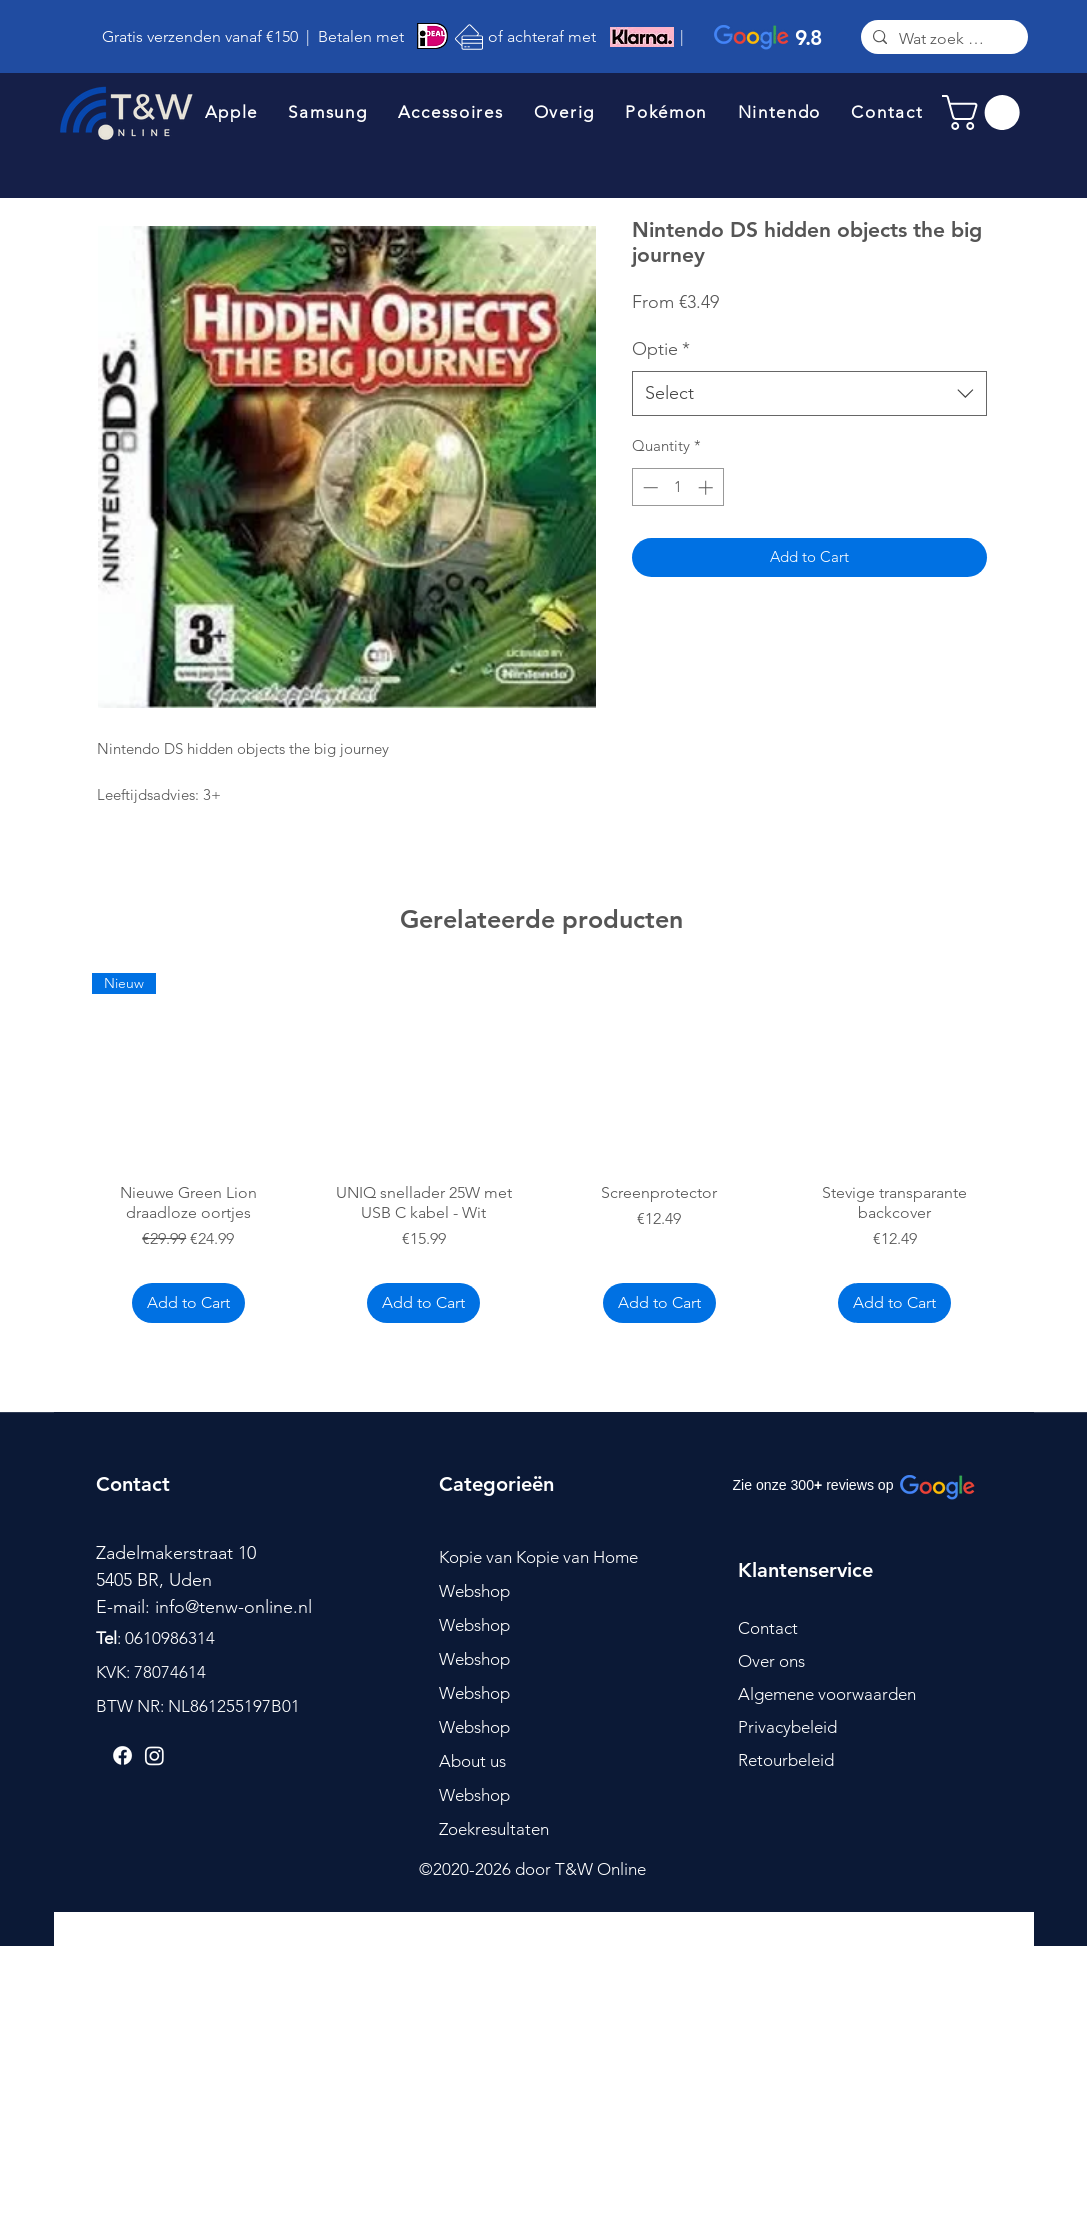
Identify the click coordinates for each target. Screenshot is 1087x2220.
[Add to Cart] (188, 1303)
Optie (661, 349)
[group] (542, 1151)
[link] (985, 112)
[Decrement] (648, 487)
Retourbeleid (786, 1760)
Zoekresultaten (494, 1829)
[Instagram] (154, 1755)
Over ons (771, 1661)
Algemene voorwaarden (827, 1694)
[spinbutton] (677, 487)
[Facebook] (122, 1755)
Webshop (474, 1591)
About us (472, 1761)
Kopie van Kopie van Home (538, 1557)
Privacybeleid (787, 1727)
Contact (768, 1628)
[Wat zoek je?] (942, 39)
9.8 (808, 37)
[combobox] (809, 393)
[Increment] (707, 487)
